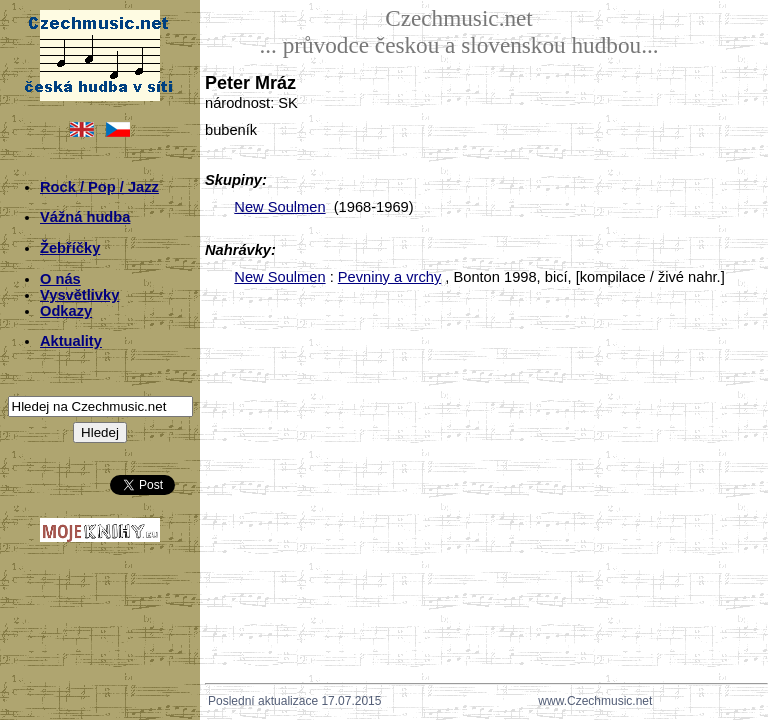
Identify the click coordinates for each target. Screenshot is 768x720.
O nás (60, 279)
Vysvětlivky (79, 295)
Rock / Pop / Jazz (99, 187)
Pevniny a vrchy (389, 277)
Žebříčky (70, 248)
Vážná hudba (85, 217)
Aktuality (71, 341)
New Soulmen (279, 207)
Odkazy (66, 311)
